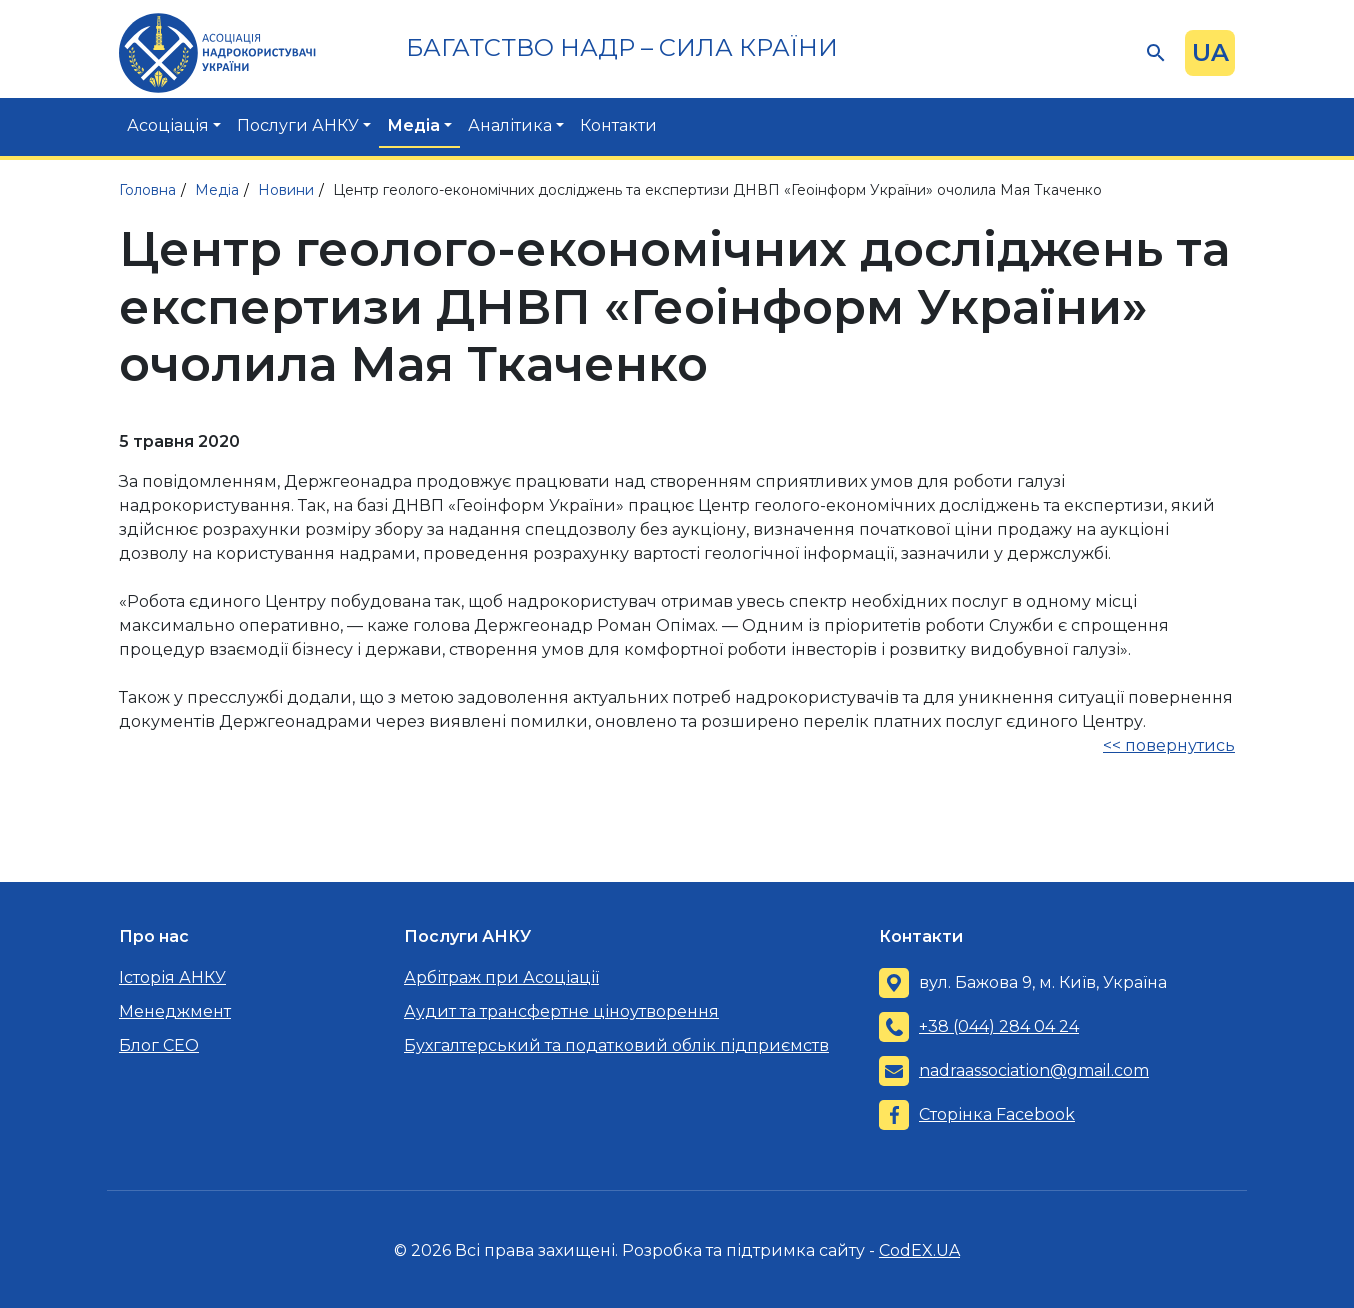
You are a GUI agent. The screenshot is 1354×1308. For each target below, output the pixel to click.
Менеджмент (175, 1011)
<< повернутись (1169, 745)
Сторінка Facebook (997, 1114)
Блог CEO (159, 1045)
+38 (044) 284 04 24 (999, 1026)
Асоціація (168, 125)
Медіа (413, 125)
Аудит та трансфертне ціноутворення (561, 1011)
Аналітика (510, 125)
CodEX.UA (919, 1250)
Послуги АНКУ (298, 125)
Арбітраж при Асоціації (501, 977)
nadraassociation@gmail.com (1034, 1070)
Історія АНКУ (172, 977)
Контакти (618, 125)
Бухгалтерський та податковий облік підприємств (616, 1045)
